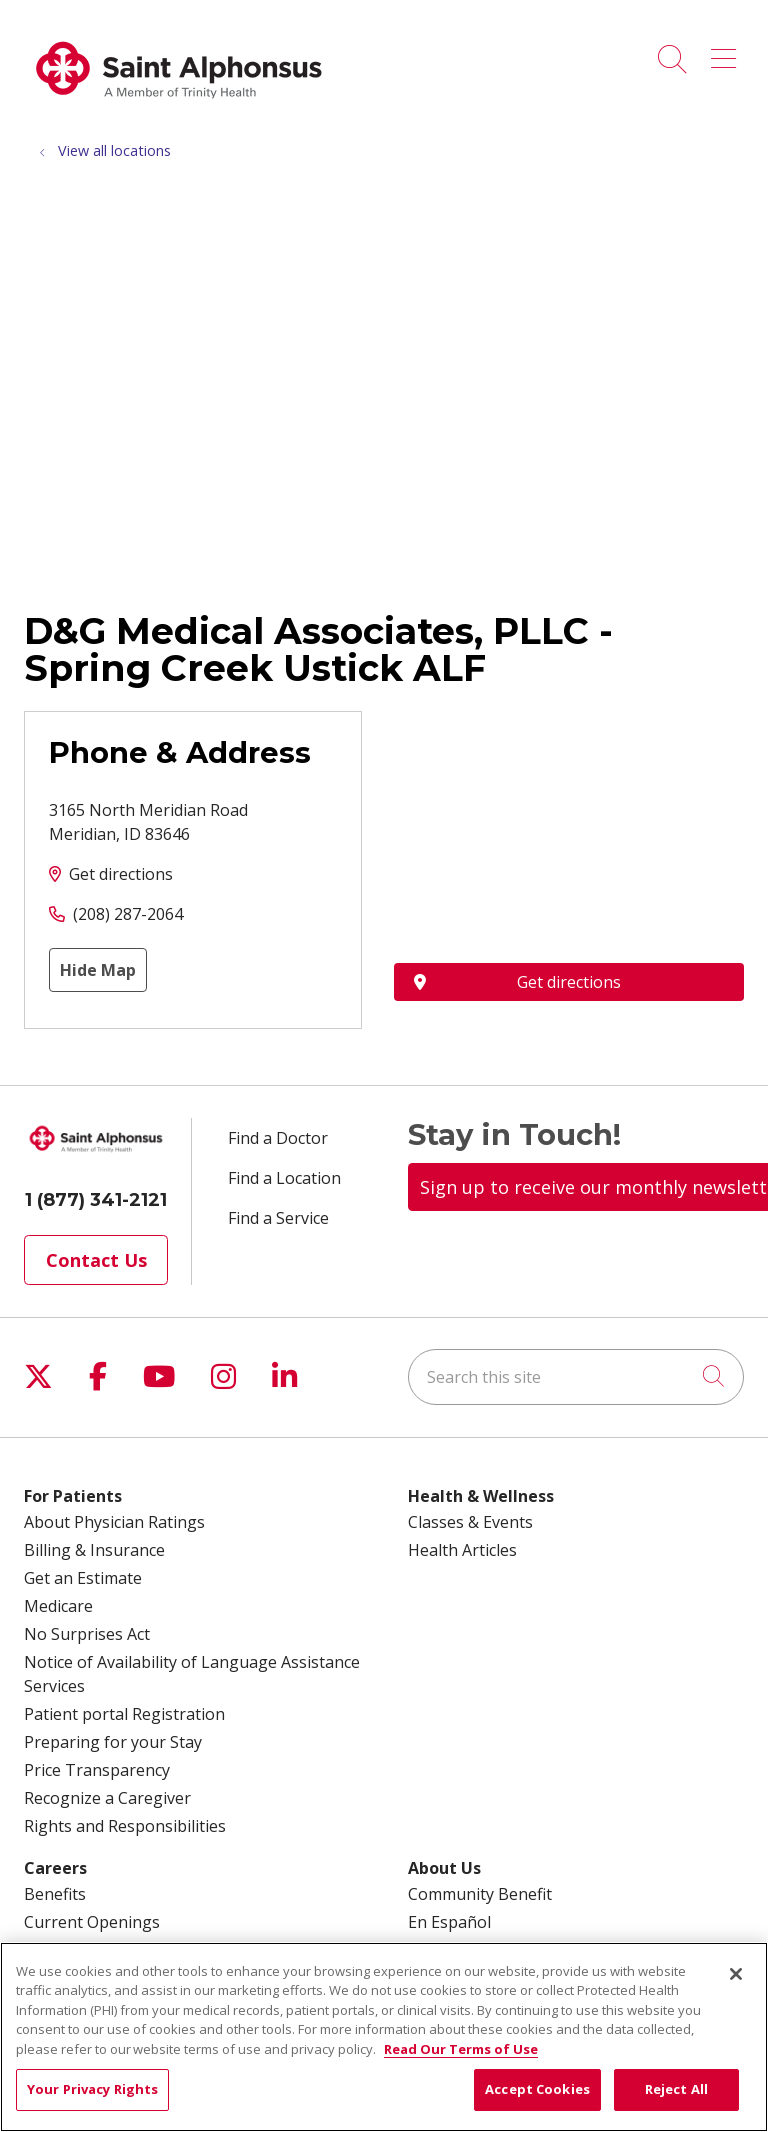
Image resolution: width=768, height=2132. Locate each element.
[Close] (736, 1974)
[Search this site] (576, 1377)
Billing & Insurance (94, 1550)
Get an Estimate (83, 1578)
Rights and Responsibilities (125, 1826)
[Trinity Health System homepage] (179, 109)
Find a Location (284, 1178)
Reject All (676, 2089)
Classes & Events (470, 1522)
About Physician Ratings (114, 1522)
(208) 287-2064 (128, 914)
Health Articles (462, 1550)
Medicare (58, 1606)
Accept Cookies (537, 2089)
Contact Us (96, 1260)
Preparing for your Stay (113, 1742)
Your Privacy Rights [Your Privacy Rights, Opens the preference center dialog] (92, 2089)
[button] (727, 52)
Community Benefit (480, 1894)
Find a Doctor (278, 1138)
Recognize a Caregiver (107, 1798)
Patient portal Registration (124, 1714)
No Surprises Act (87, 1634)
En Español (449, 1922)
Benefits (55, 1894)
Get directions (121, 874)
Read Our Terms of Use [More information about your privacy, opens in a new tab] (461, 2049)
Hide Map (98, 970)
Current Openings (92, 1922)
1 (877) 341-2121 (96, 1200)
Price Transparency (97, 1770)
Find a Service (278, 1218)
